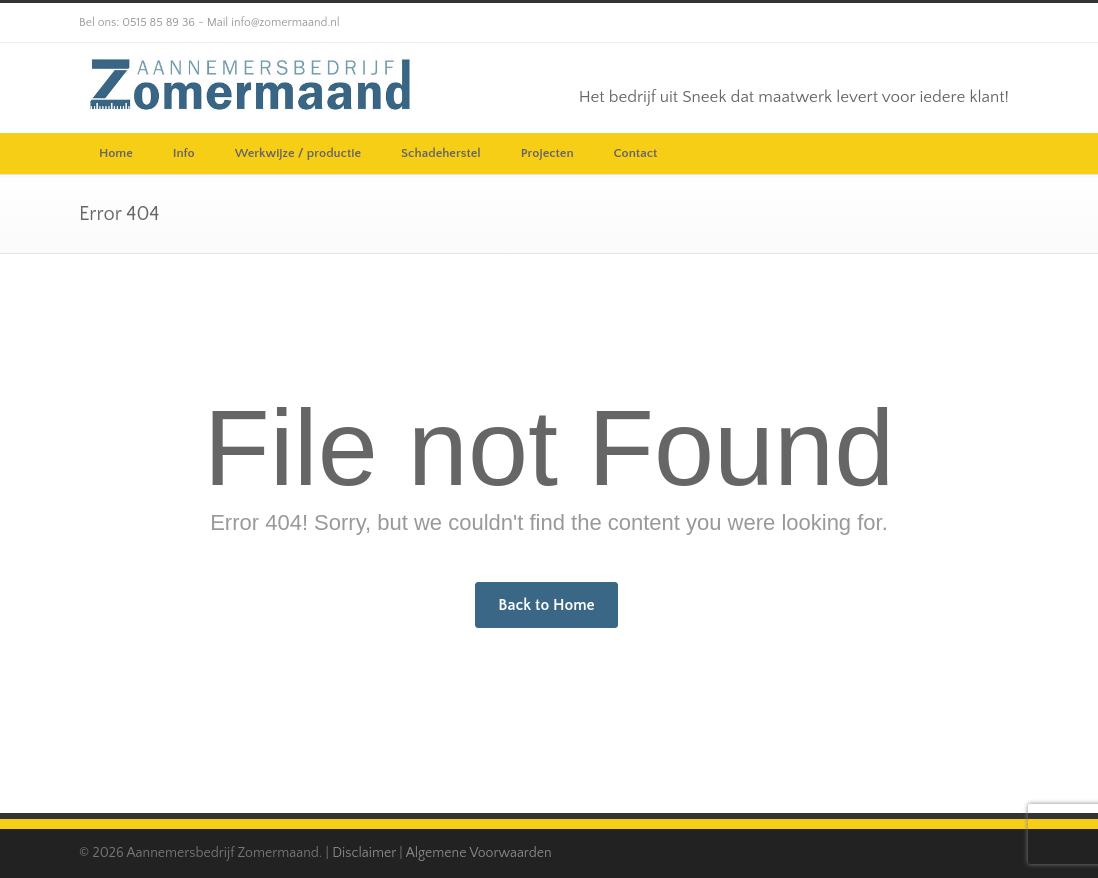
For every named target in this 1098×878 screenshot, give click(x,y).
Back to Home (546, 605)
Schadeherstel (441, 153)
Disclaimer (364, 853)
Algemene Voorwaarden (479, 853)
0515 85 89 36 (158, 22)
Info (184, 153)
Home (116, 153)
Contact (636, 153)
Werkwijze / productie (298, 153)
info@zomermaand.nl (285, 22)
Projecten (547, 153)
